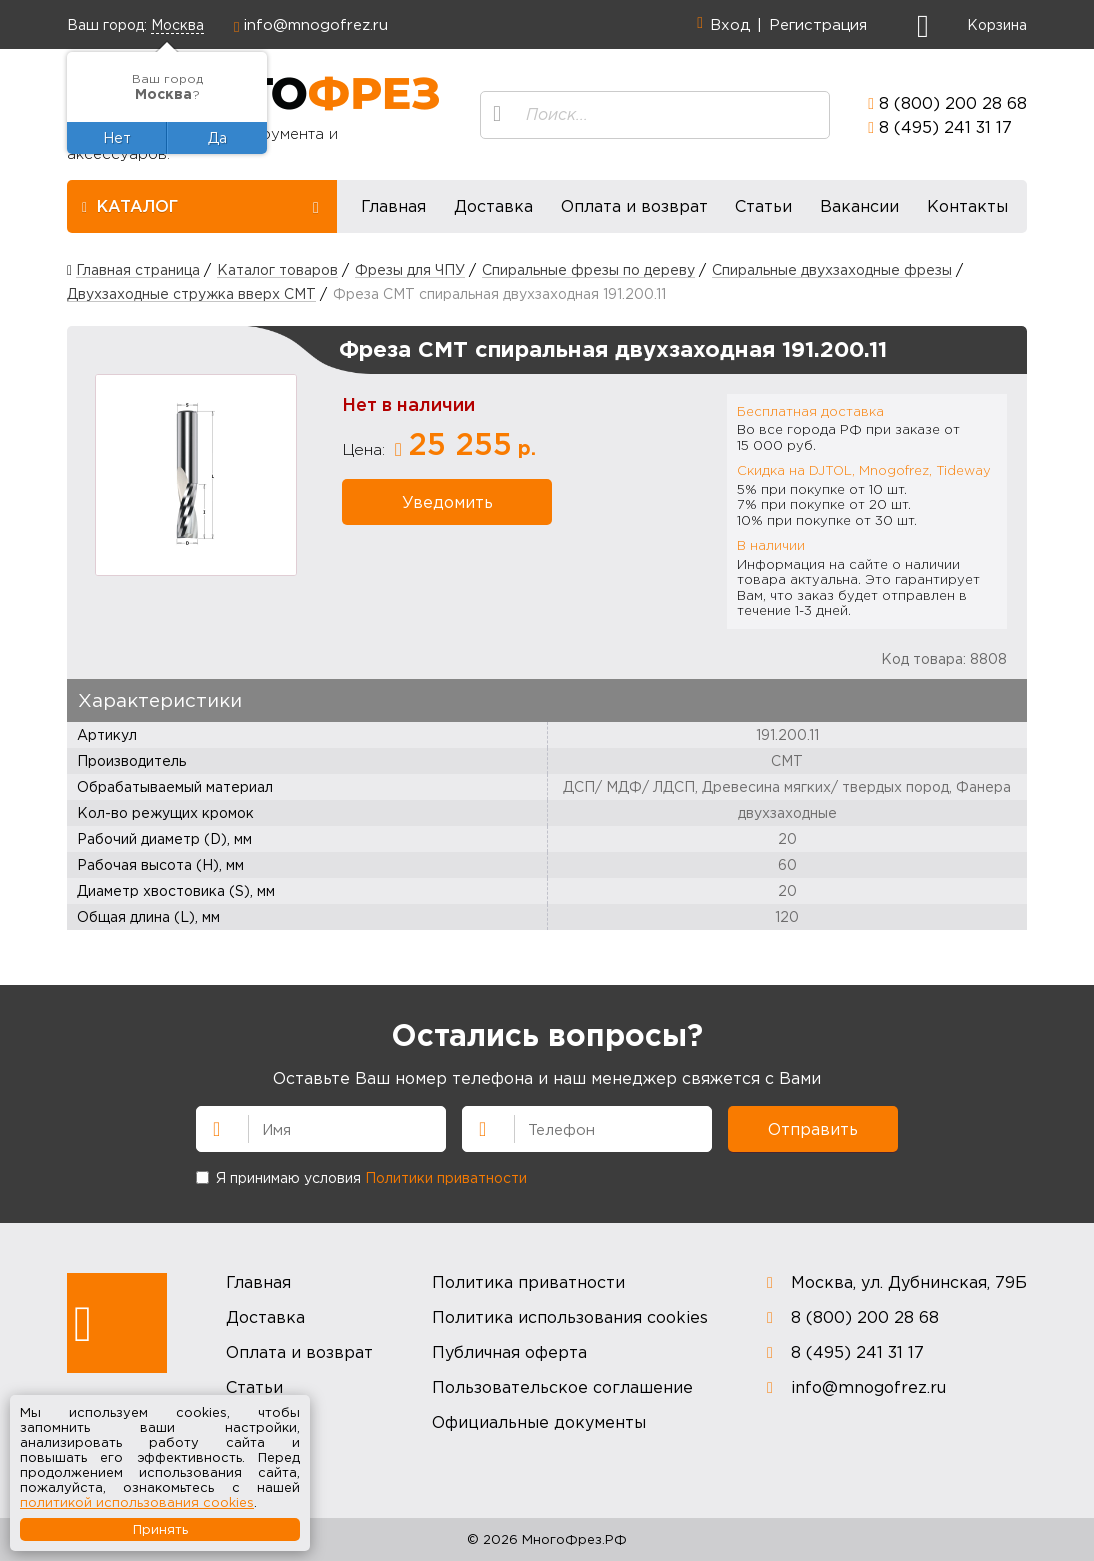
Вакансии (859, 206)
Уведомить (447, 502)
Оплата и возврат (634, 206)
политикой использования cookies (137, 1502)
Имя (208, 1127)
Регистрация (818, 24)
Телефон (474, 1127)
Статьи (763, 206)
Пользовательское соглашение (562, 1387)
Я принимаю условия (361, 1177)
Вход (730, 24)
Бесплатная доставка (810, 411)
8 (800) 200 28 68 (953, 103)
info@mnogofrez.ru (316, 24)
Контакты (967, 206)
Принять (160, 1529)
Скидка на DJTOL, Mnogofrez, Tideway (864, 470)
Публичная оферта (509, 1352)
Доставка (493, 206)
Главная (393, 206)
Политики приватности (446, 1177)
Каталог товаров (277, 269)
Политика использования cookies (570, 1317)
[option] (196, 475)
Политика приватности (528, 1282)
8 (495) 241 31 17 (945, 127)
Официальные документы (539, 1422)
